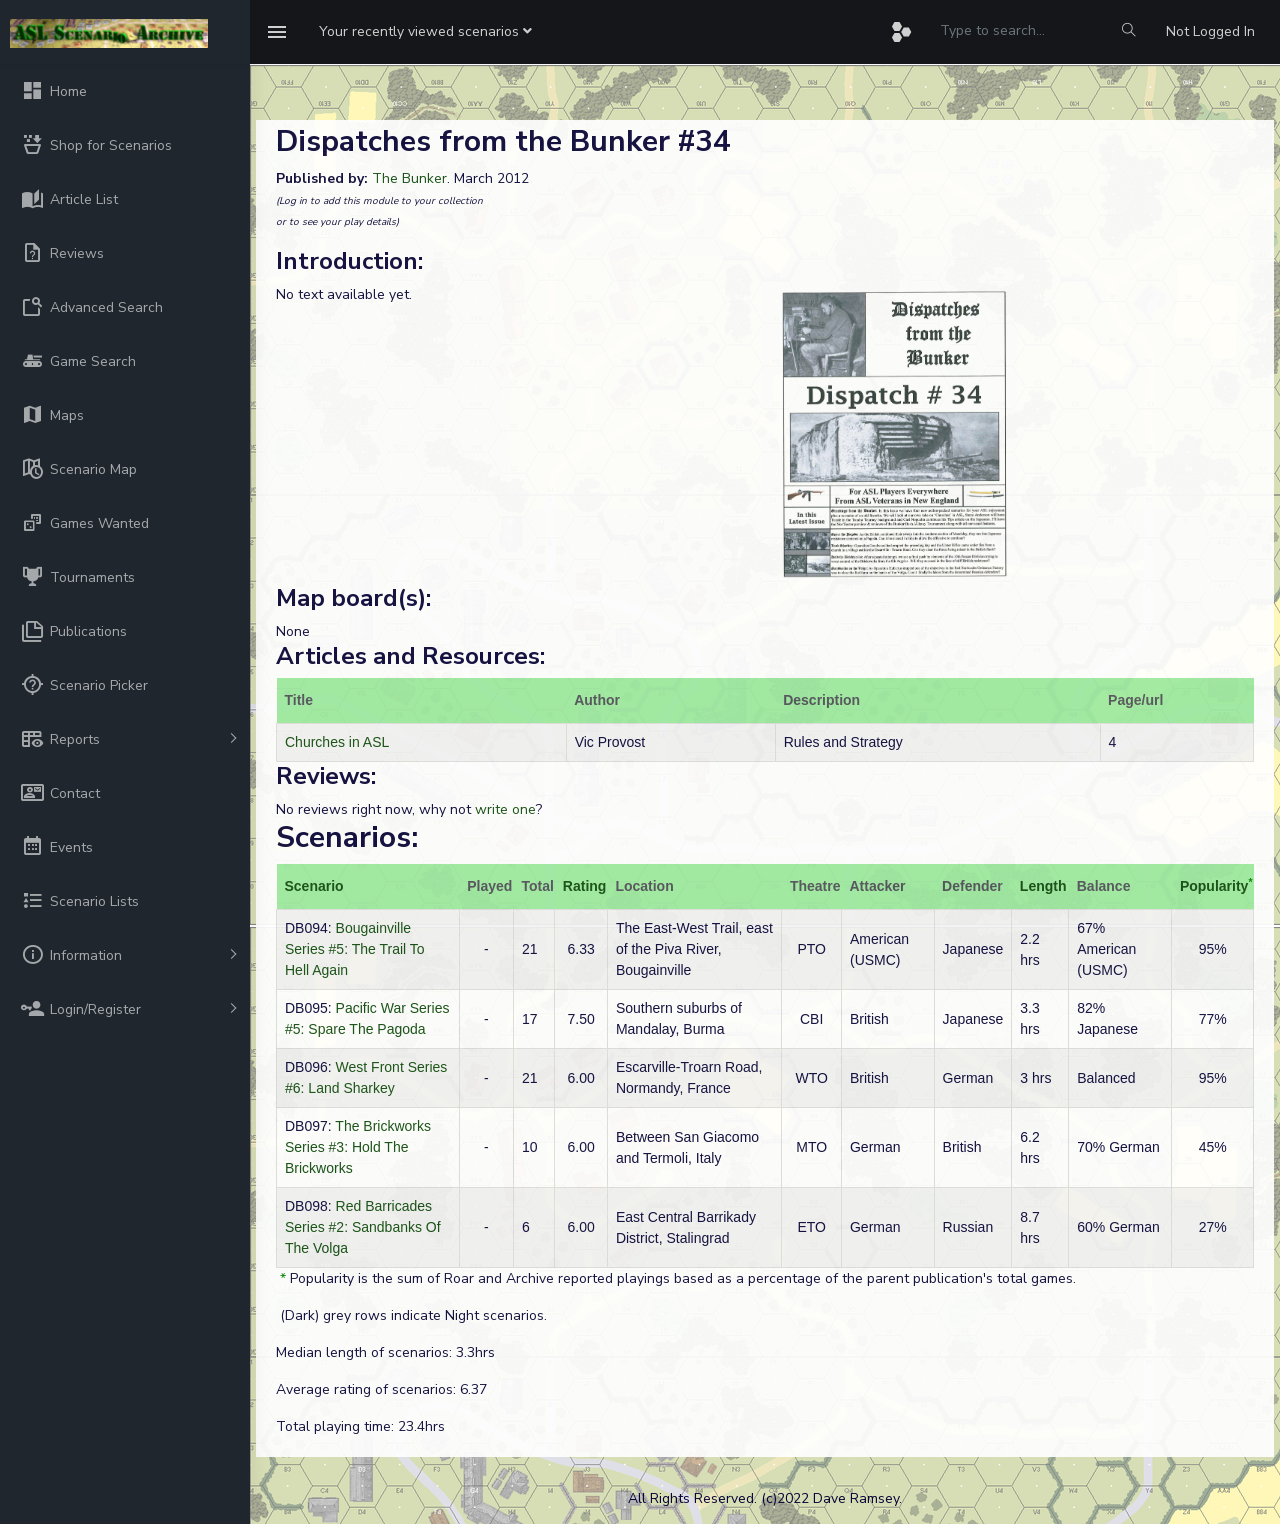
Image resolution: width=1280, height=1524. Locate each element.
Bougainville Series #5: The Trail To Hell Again (355, 949)
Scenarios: (347, 837)
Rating (585, 886)
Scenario (314, 886)
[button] (425, 32)
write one (505, 809)
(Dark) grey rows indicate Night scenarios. (411, 1315)
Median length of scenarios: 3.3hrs (385, 1352)
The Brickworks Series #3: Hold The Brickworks (358, 1147)
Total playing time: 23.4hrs (360, 1426)
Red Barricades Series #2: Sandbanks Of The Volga (363, 1227)
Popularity (1214, 886)
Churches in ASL (337, 742)
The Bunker (409, 178)
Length (1043, 886)
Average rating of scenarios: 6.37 (381, 1389)
